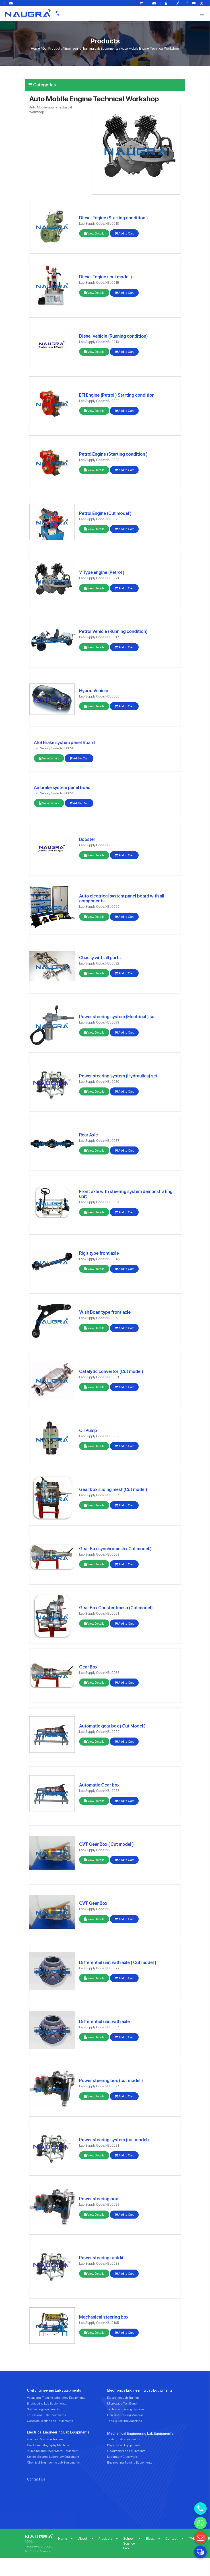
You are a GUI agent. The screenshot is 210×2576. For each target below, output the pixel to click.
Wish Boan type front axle (105, 1312)
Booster (87, 839)
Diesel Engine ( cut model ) (105, 276)
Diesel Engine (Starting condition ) (113, 217)
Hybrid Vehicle (93, 690)
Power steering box (98, 2198)
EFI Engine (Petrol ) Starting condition (116, 395)
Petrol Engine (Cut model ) (105, 513)
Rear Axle (88, 1135)
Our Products (52, 49)
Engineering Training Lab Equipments (91, 49)
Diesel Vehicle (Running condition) (113, 336)
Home (35, 49)
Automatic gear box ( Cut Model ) (112, 1726)
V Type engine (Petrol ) (101, 572)
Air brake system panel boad (62, 787)
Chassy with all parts (100, 957)
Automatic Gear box (99, 1785)
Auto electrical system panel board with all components (121, 898)
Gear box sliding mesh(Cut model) (113, 1489)
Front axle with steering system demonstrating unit (126, 1194)
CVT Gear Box (93, 1903)
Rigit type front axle (99, 1253)
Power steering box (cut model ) (111, 2080)
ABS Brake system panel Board (64, 742)
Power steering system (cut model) (114, 2139)
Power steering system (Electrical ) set (117, 1016)
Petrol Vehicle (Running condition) (113, 631)
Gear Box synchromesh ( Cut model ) (115, 1548)
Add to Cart (124, 233)
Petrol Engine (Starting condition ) (113, 454)
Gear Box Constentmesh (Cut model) (116, 1607)
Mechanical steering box (103, 2317)
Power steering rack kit (102, 2257)
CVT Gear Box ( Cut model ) (106, 1844)
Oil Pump (88, 1430)
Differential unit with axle (104, 2021)
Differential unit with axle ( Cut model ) (117, 1962)
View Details (94, 233)
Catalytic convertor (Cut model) (111, 1371)
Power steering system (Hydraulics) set (118, 1076)
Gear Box (88, 1667)
